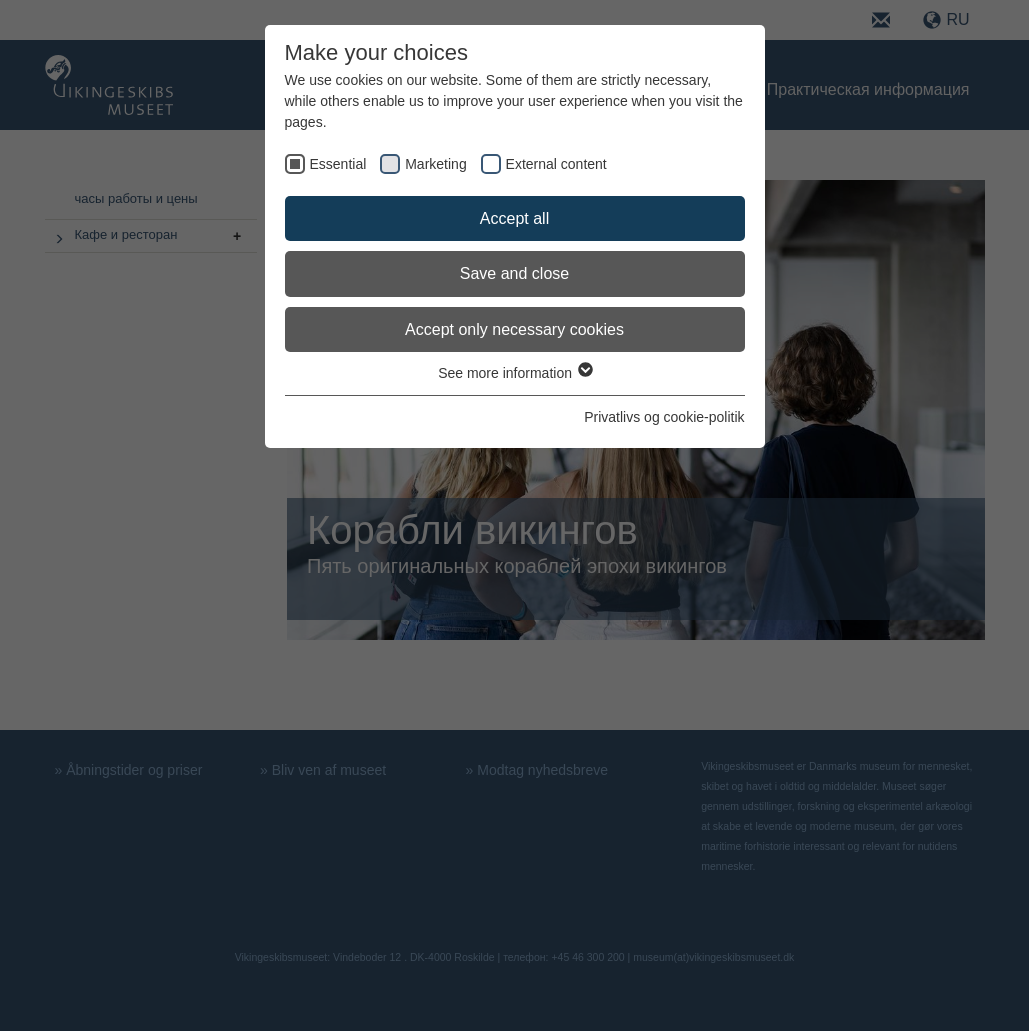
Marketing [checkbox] (435, 164)
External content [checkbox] (556, 164)
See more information (514, 373)
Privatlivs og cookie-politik (664, 417)
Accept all (514, 218)
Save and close (514, 273)
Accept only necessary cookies (514, 329)
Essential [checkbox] (338, 164)
